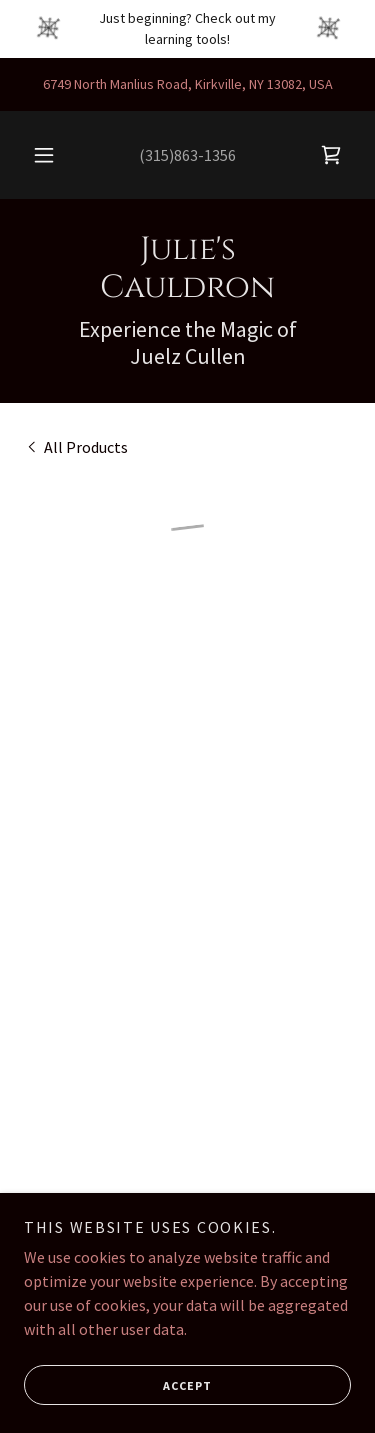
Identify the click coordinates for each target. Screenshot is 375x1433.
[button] (44, 155)
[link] (187, 269)
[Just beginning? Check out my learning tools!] (187, 29)
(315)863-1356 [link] (187, 155)
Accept (118, 1385)
